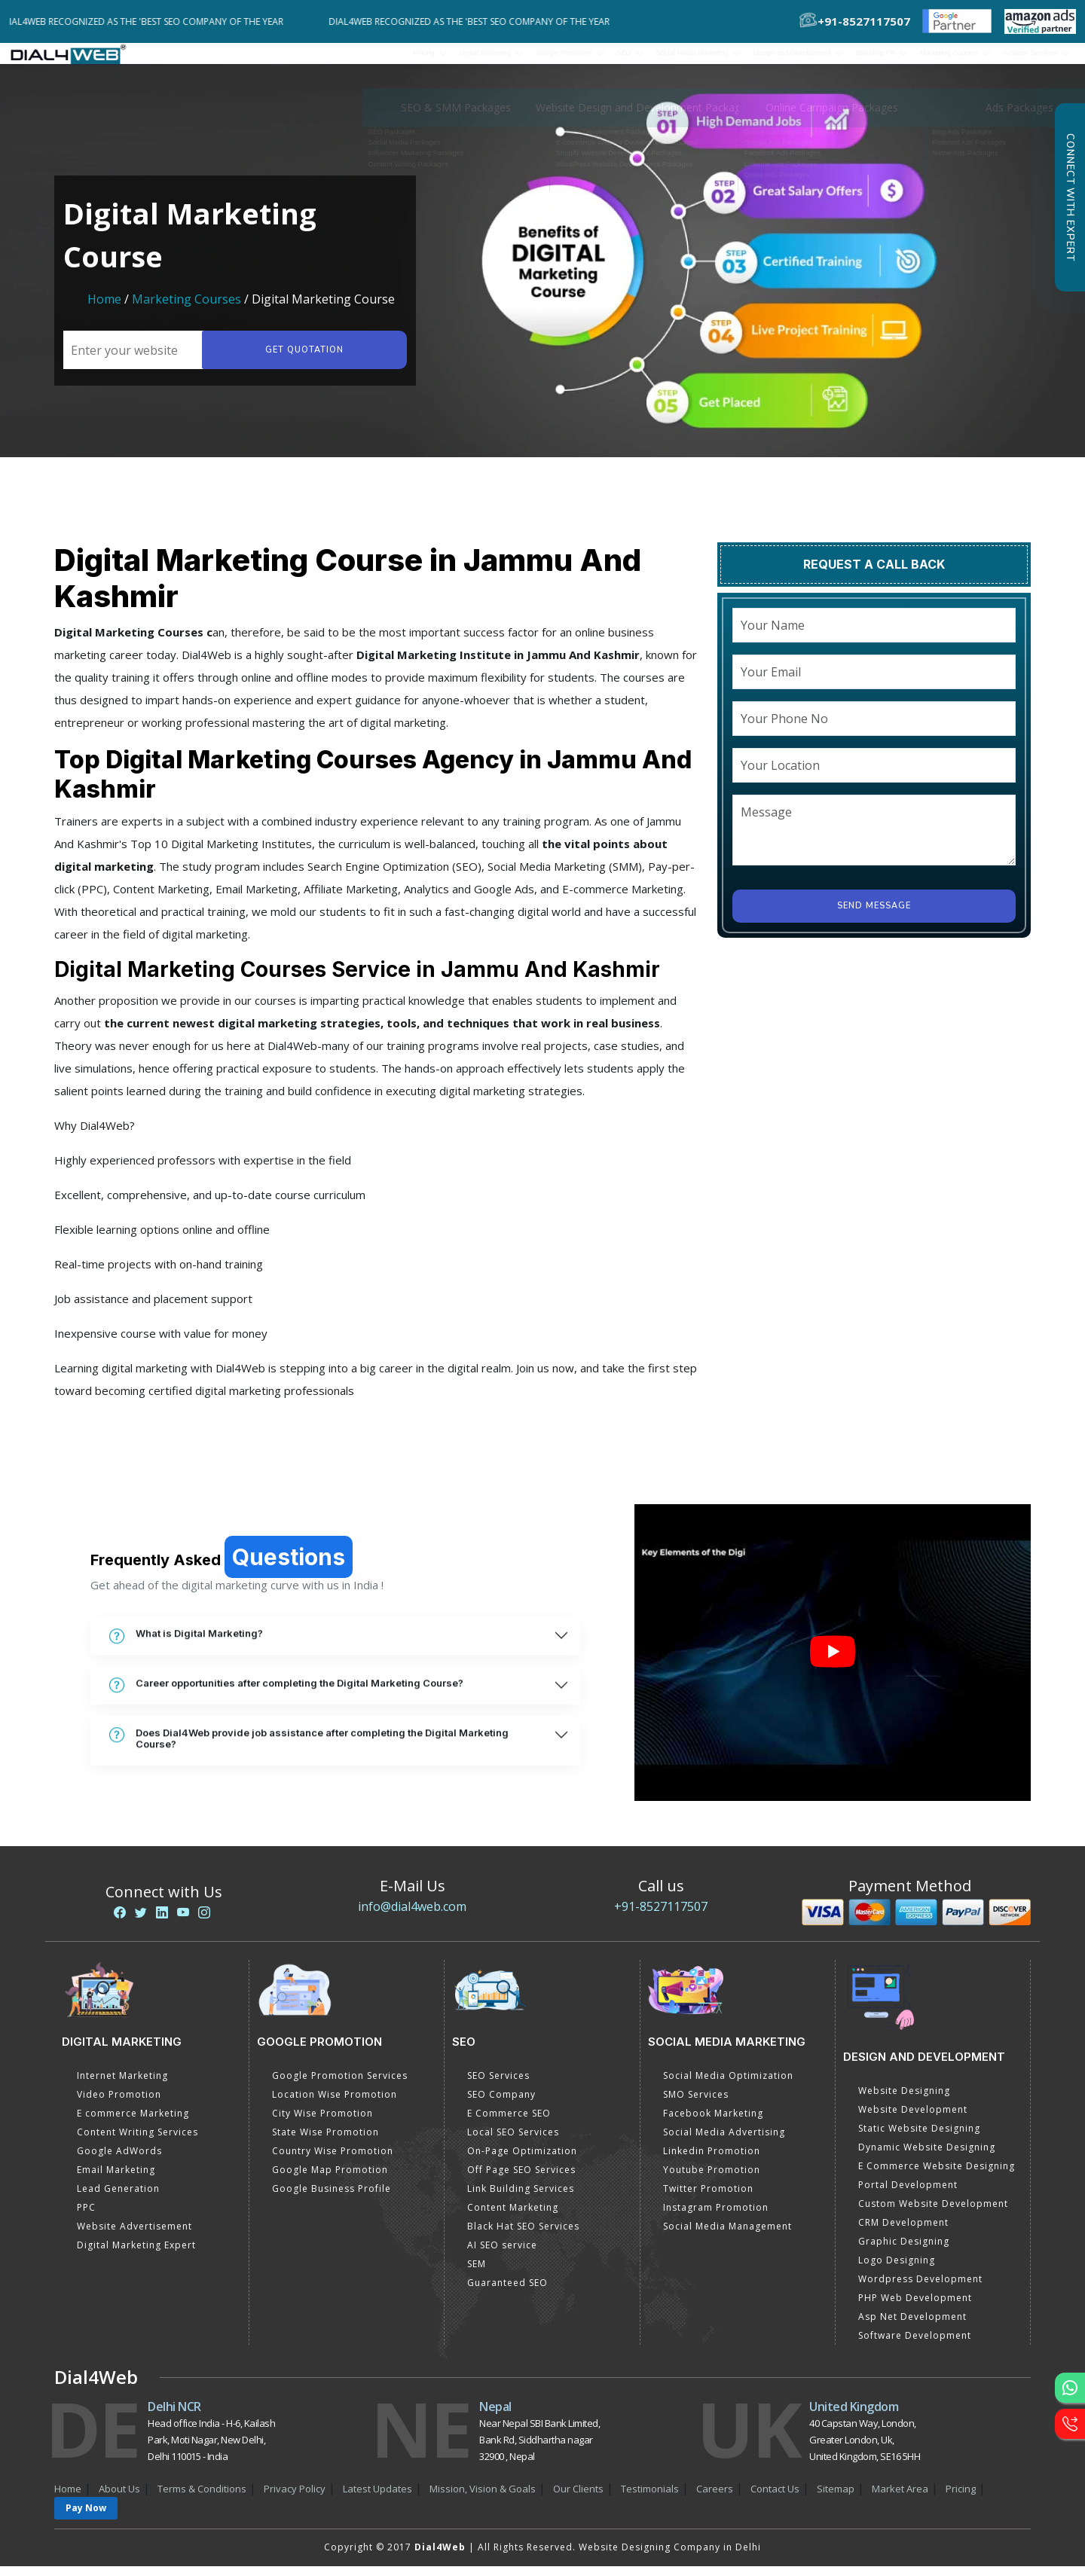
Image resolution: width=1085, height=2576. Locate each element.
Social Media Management (727, 2236)
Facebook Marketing (713, 2123)
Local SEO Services (513, 2141)
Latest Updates (377, 2498)
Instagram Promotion (716, 2217)
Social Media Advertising (724, 2141)
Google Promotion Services (340, 2085)
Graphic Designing (903, 2251)
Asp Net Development (912, 2326)
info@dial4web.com (412, 1916)
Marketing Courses (186, 309)
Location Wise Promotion (334, 2104)
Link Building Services (520, 2198)
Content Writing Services (137, 2141)
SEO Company (501, 2104)
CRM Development (903, 2232)
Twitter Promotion (708, 2198)
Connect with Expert (1070, 197)
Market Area (900, 2498)
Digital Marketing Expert (136, 2254)
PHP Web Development (915, 2307)
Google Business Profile (331, 2198)
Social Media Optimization (728, 2085)
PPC (86, 2217)
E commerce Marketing (133, 2123)
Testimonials (650, 2498)
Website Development (912, 2119)
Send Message (874, 915)
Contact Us (774, 2498)
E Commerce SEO (509, 2123)
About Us (119, 2498)
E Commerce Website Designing (936, 2175)
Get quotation (300, 359)
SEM (476, 2273)
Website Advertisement (134, 2236)
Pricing (229, 58)
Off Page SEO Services (521, 2179)
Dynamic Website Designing (926, 2156)
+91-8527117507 (661, 1916)
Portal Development (908, 2194)
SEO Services (498, 2085)
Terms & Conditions (201, 2498)
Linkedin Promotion (711, 2160)
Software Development (914, 2345)
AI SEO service (502, 2254)
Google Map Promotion (330, 2179)
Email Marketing (116, 2179)
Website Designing (904, 2100)
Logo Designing (896, 2269)
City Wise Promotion (322, 2123)
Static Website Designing (919, 2138)
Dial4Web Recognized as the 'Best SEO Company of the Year (157, 21)
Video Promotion (119, 2104)
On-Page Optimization (522, 2160)
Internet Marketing (122, 2085)
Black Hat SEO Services (523, 2236)
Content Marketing (512, 2217)
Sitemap (835, 2498)
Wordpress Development (920, 2288)
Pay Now (86, 2517)
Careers (714, 2498)
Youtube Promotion (711, 2179)
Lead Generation (118, 2198)
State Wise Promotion (325, 2141)
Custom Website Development (933, 2213)
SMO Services (696, 2104)
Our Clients (578, 2498)
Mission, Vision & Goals (482, 2498)
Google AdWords (119, 2160)
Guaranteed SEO (507, 2292)
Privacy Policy (295, 2498)
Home (104, 309)
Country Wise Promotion (332, 2160)
